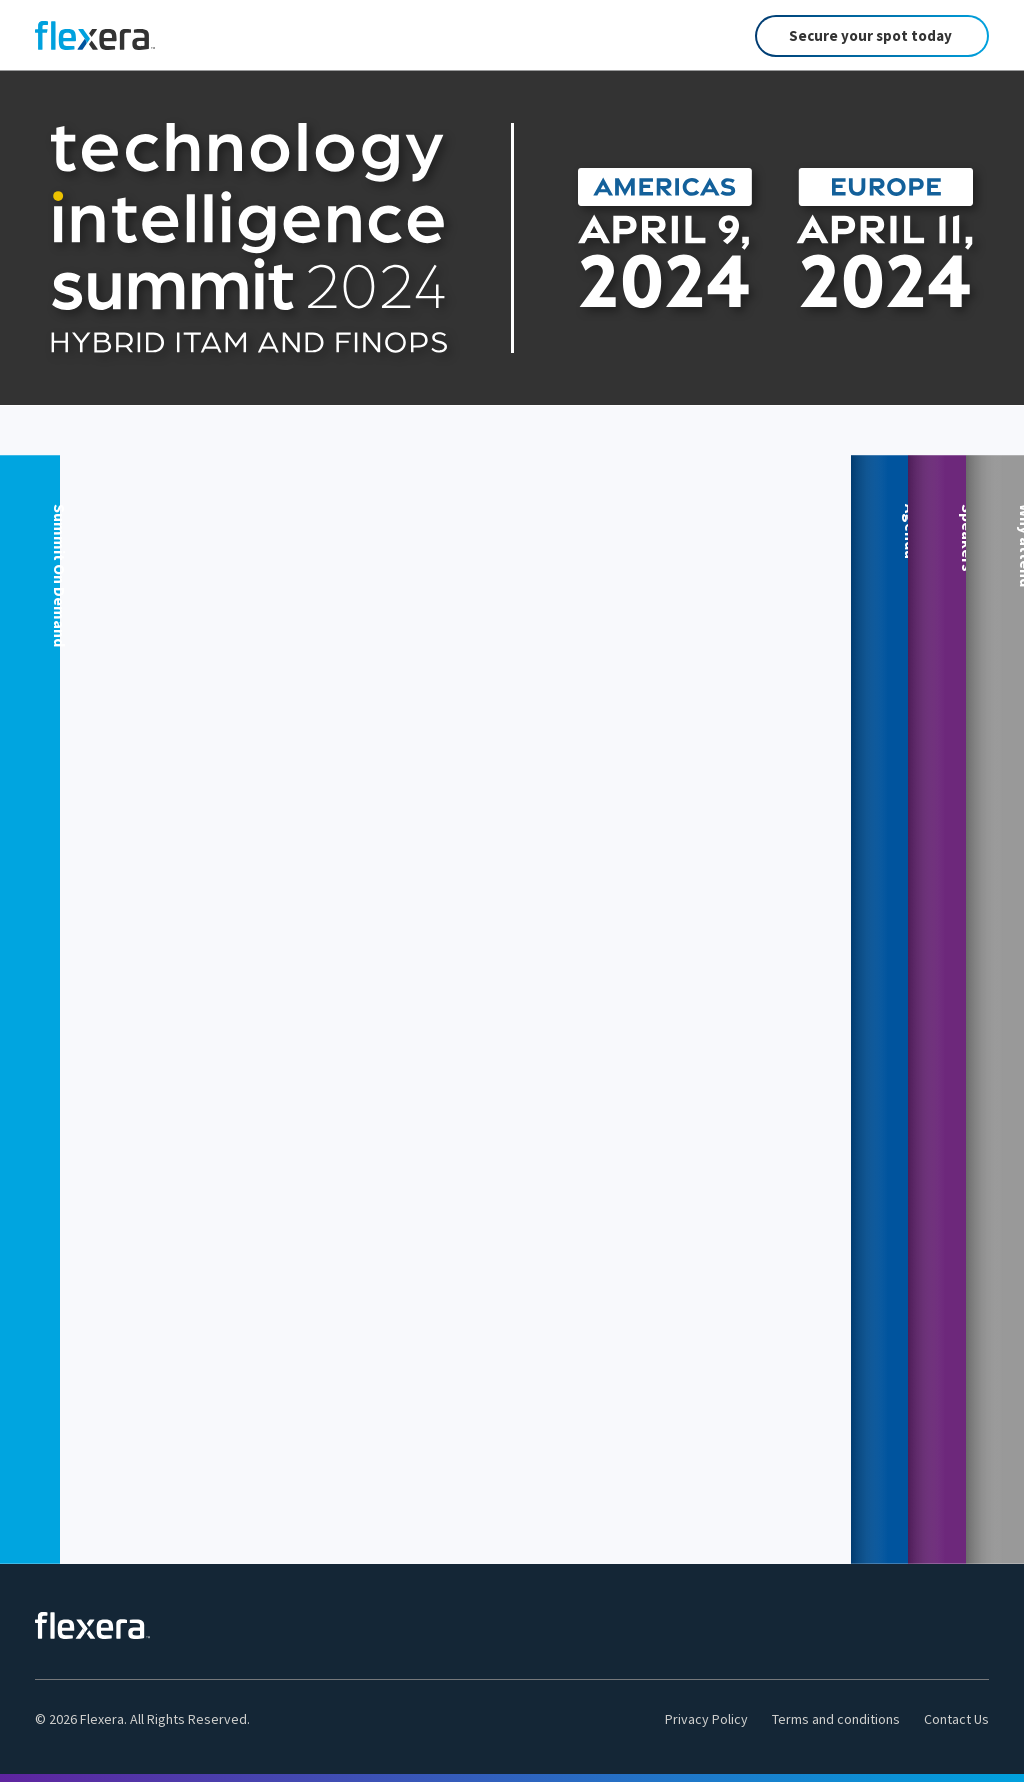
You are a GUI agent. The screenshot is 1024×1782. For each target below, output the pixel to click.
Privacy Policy (706, 1719)
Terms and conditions (836, 1719)
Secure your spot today (870, 35)
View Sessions (595, 768)
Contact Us (956, 1719)
